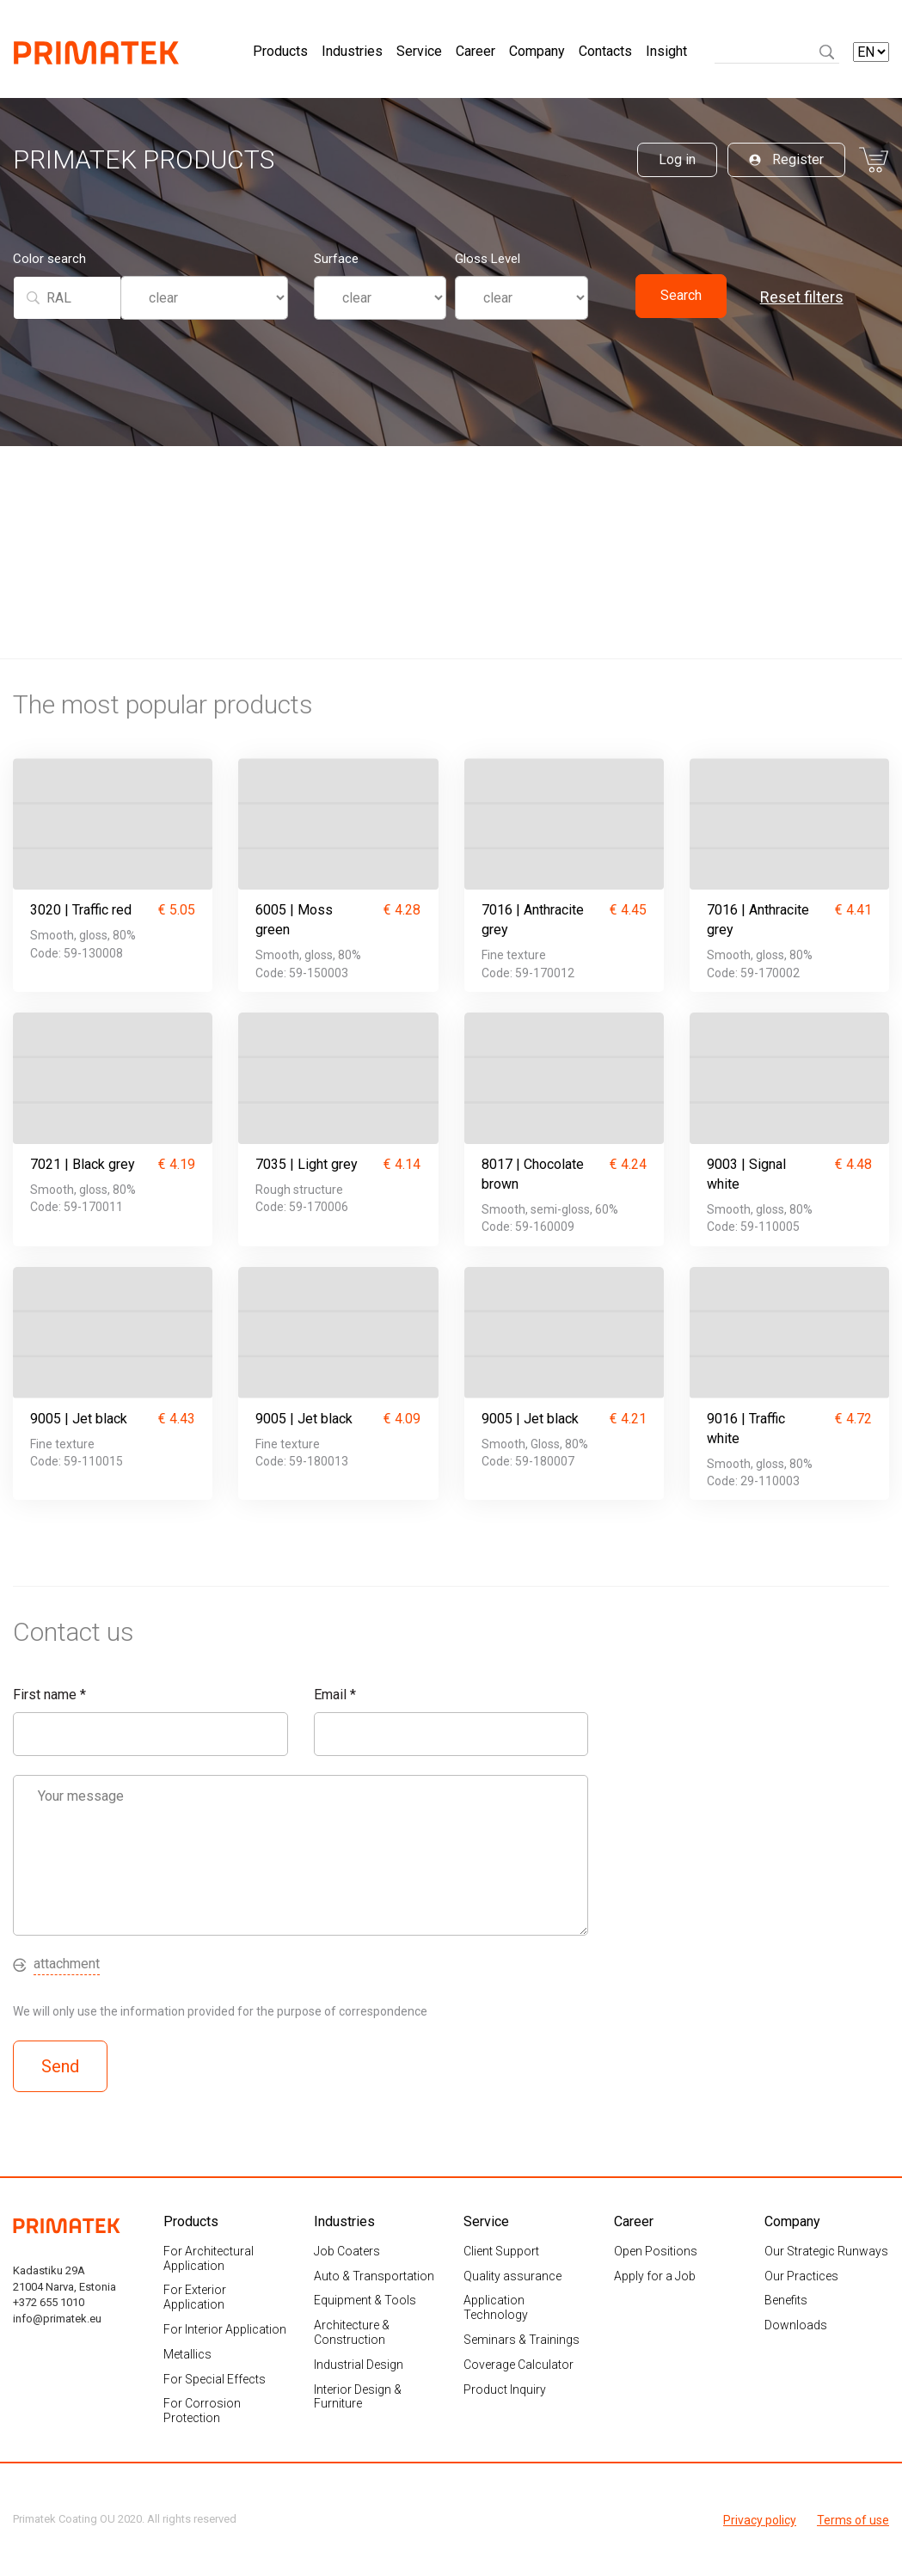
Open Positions (655, 2250)
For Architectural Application (208, 2257)
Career (475, 53)
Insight (666, 53)
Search (681, 298)
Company (537, 53)
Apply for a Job (655, 2275)
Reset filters (802, 300)
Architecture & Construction (352, 2332)
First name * (49, 1694)
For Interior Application (224, 2328)
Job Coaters (347, 2250)
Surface (336, 261)
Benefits (785, 2300)
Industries (352, 53)
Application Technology (495, 2307)
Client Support (501, 2250)
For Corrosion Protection (202, 2410)
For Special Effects (214, 2378)
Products (280, 53)
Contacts (605, 53)
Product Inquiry (504, 2388)
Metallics (187, 2353)
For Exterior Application (194, 2297)
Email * (335, 1694)
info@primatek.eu (57, 2317)
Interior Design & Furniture (358, 2396)
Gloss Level (487, 261)
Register (786, 161)
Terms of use (853, 2518)
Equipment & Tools (365, 2300)
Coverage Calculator (518, 2364)
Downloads (795, 2325)
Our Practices (801, 2275)
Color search (49, 261)
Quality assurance (512, 2275)
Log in (677, 161)
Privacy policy (759, 2518)
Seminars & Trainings (521, 2339)
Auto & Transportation (374, 2275)
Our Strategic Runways (826, 2250)
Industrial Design (358, 2364)
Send (60, 2065)
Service (419, 53)
